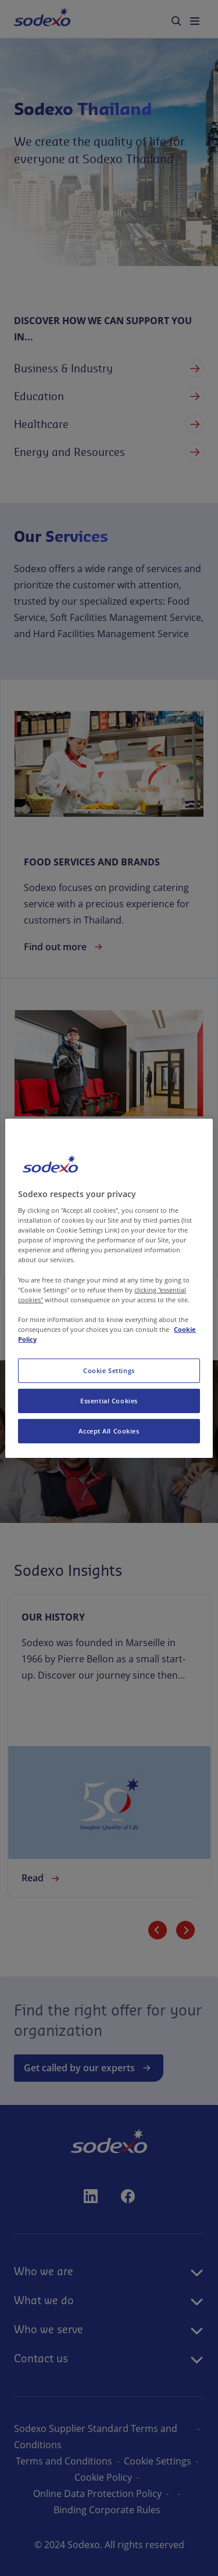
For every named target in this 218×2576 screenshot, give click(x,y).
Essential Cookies (109, 1400)
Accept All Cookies (108, 1431)
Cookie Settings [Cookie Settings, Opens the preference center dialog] (109, 1370)
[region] (108, 1287)
